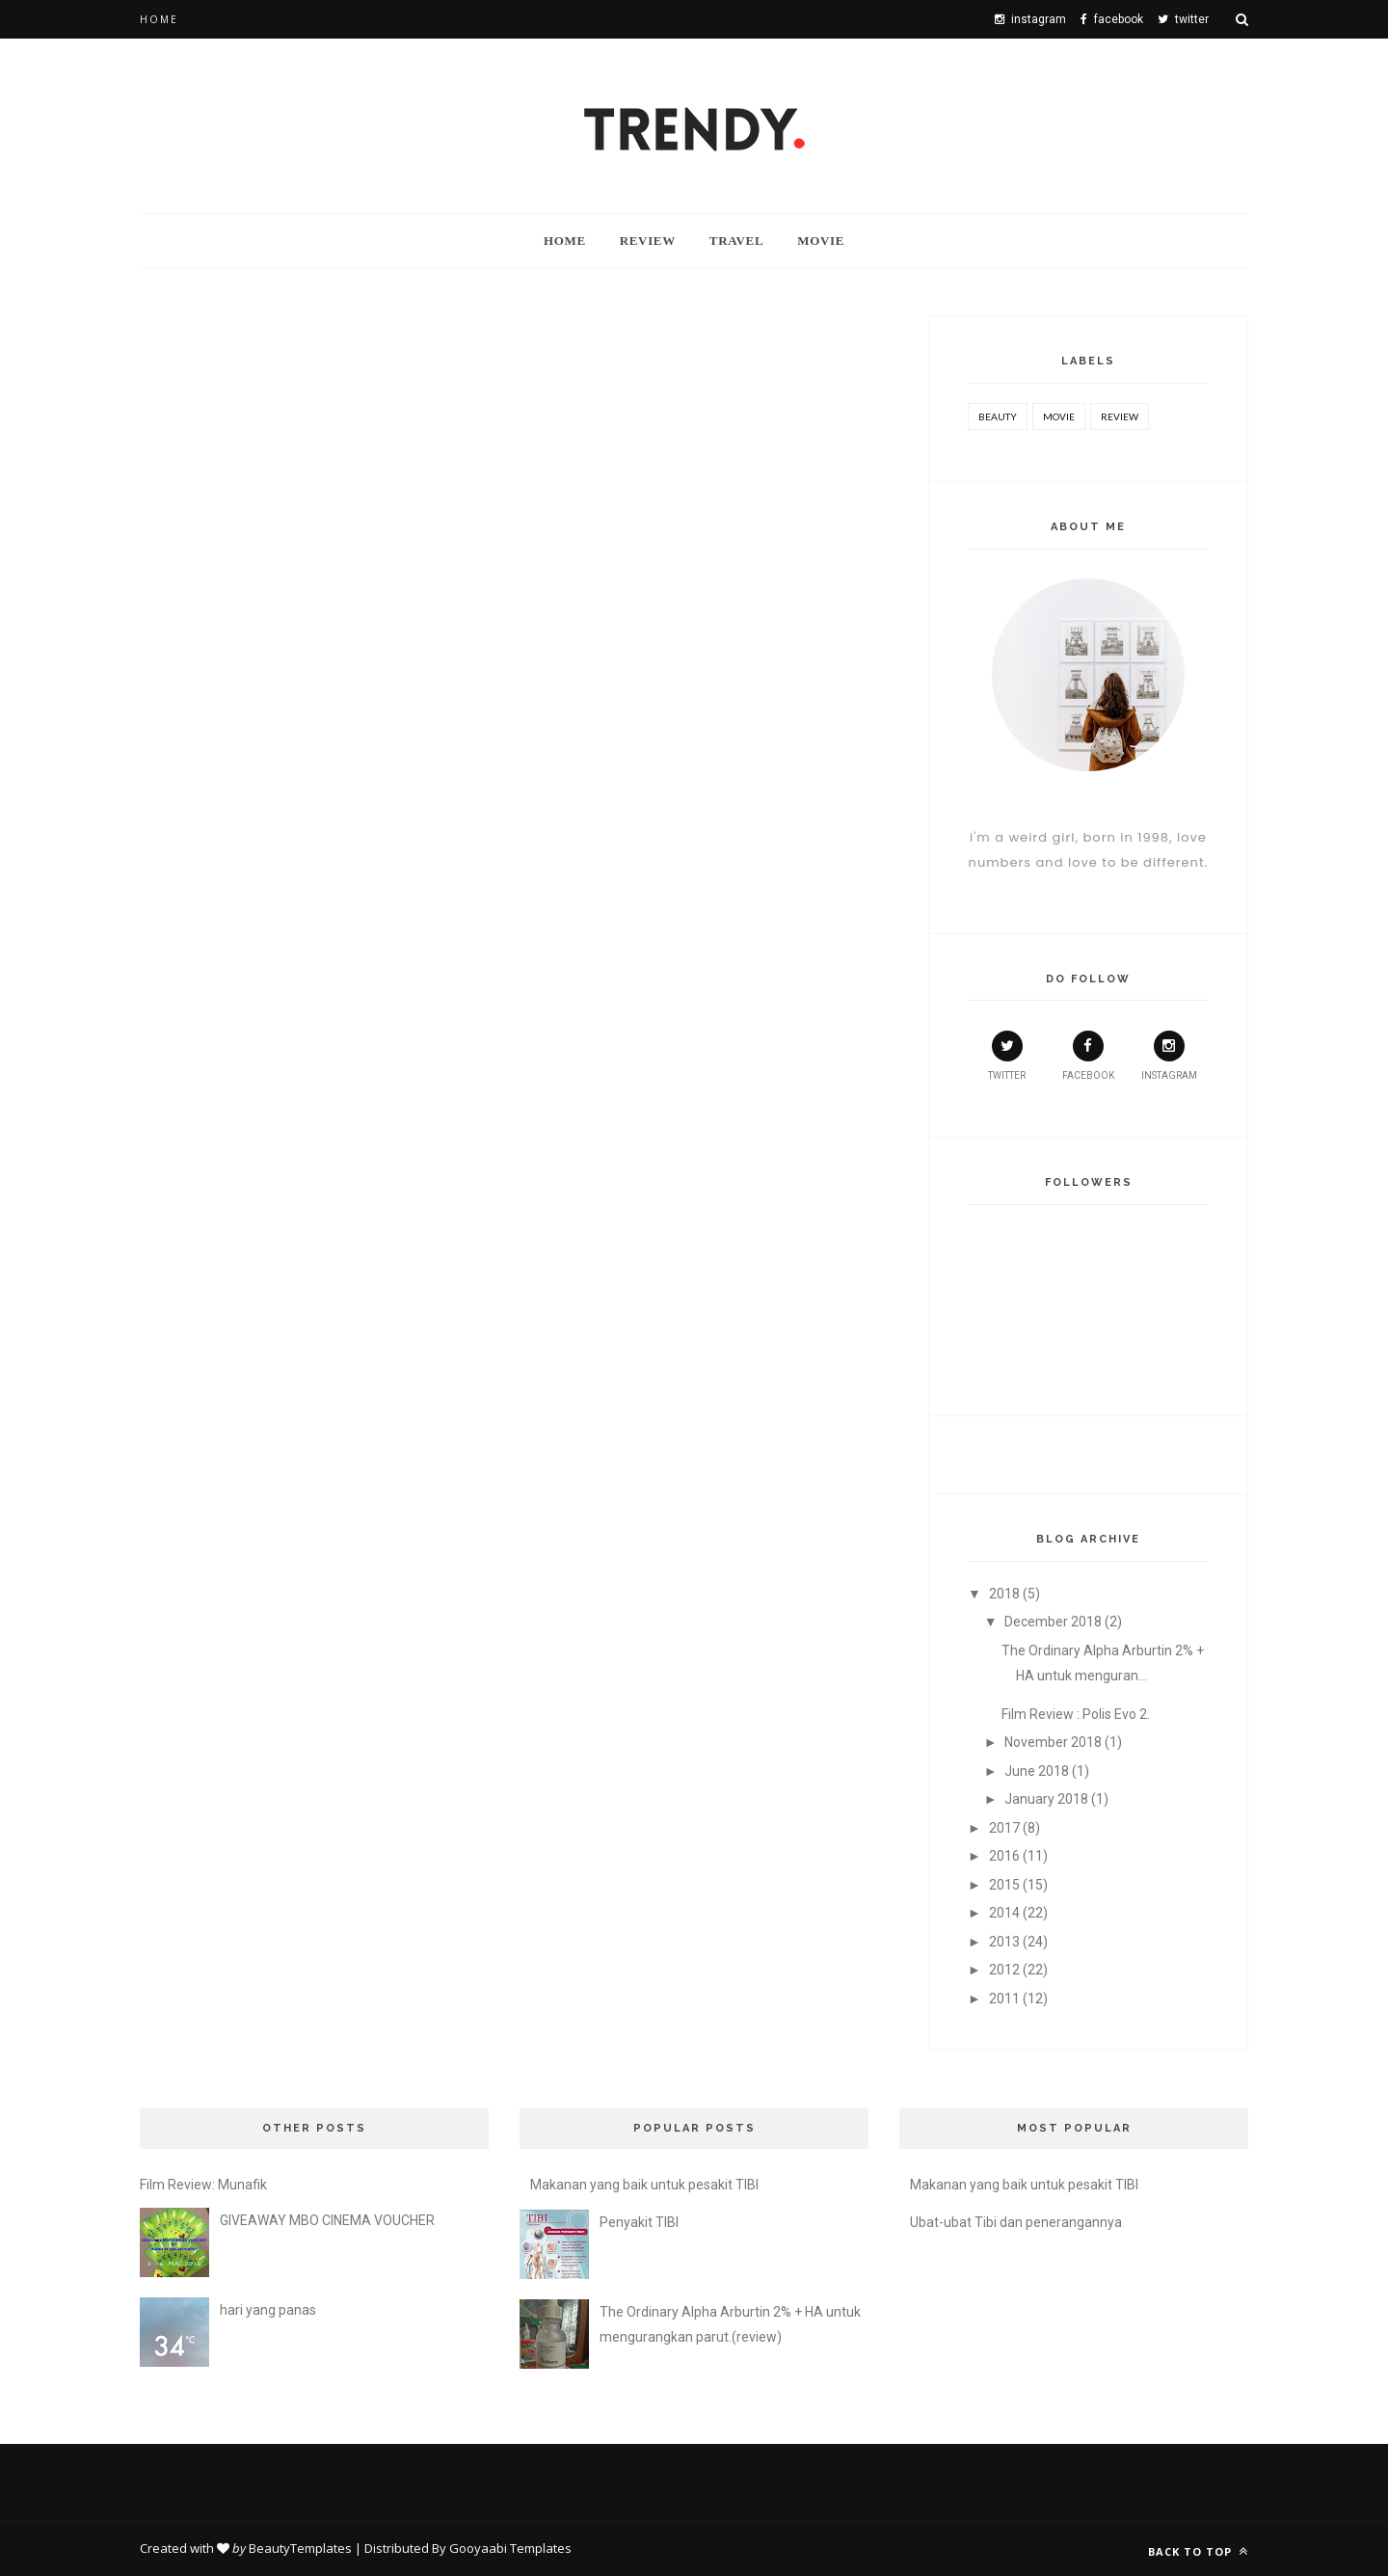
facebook (1088, 1056)
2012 (1004, 1969)
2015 (1004, 1884)
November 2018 (1053, 1742)
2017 (1004, 1828)
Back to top (1198, 2551)
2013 (1004, 1941)
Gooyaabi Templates (510, 2548)
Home (159, 19)
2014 (1004, 1912)
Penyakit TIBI (639, 2222)
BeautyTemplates (300, 2548)
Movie (820, 240)
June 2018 (1036, 1771)
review (1119, 416)
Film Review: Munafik (203, 2184)
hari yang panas (268, 2310)
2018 (1004, 1593)
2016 (1004, 1856)
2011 (1004, 1998)
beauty (997, 416)
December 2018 (1053, 1621)
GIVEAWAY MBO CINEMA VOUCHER (327, 2220)
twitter (1007, 1056)
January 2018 (1046, 1799)
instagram (1169, 1056)
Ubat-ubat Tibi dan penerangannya (1016, 2222)
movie (1059, 416)
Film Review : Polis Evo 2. (1075, 1714)
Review (648, 240)
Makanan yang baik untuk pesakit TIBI (644, 2184)
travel (736, 240)
